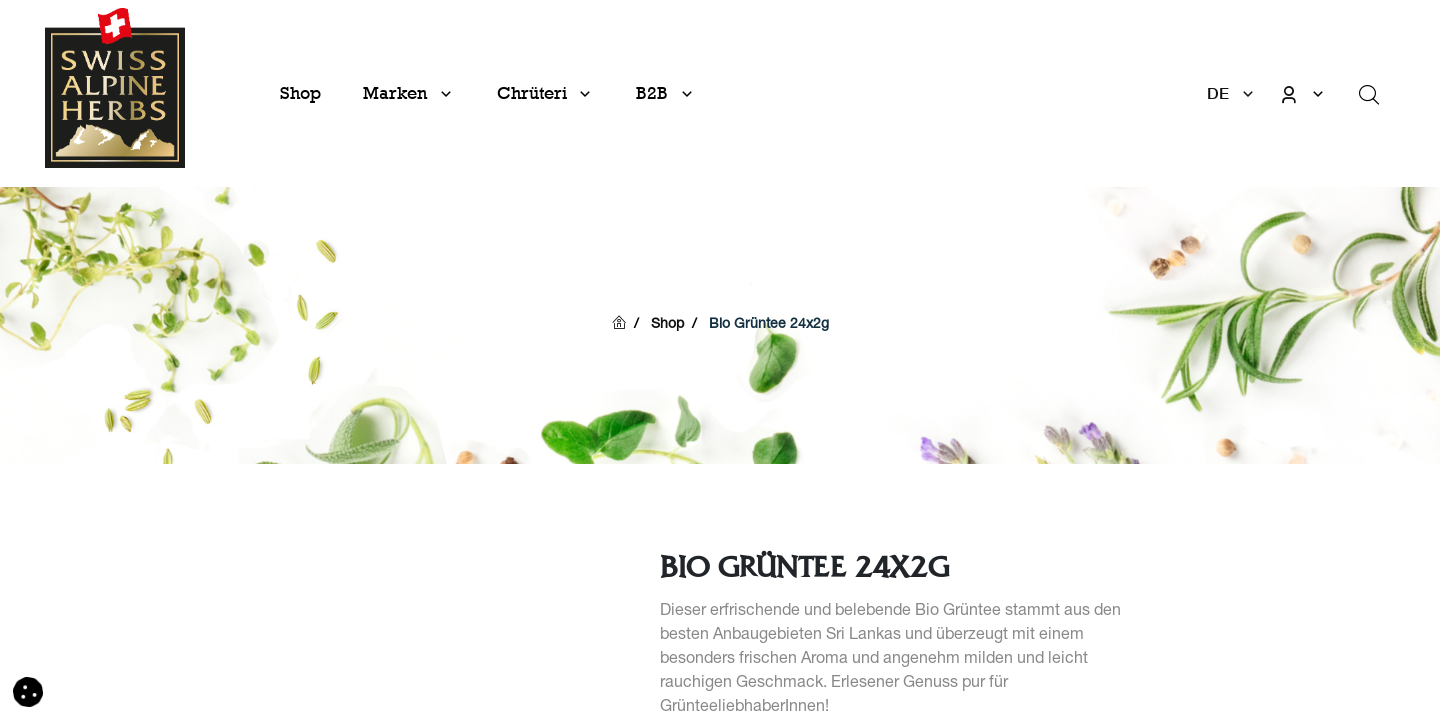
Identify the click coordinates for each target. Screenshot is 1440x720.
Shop (667, 325)
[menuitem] (300, 93)
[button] (28, 693)
